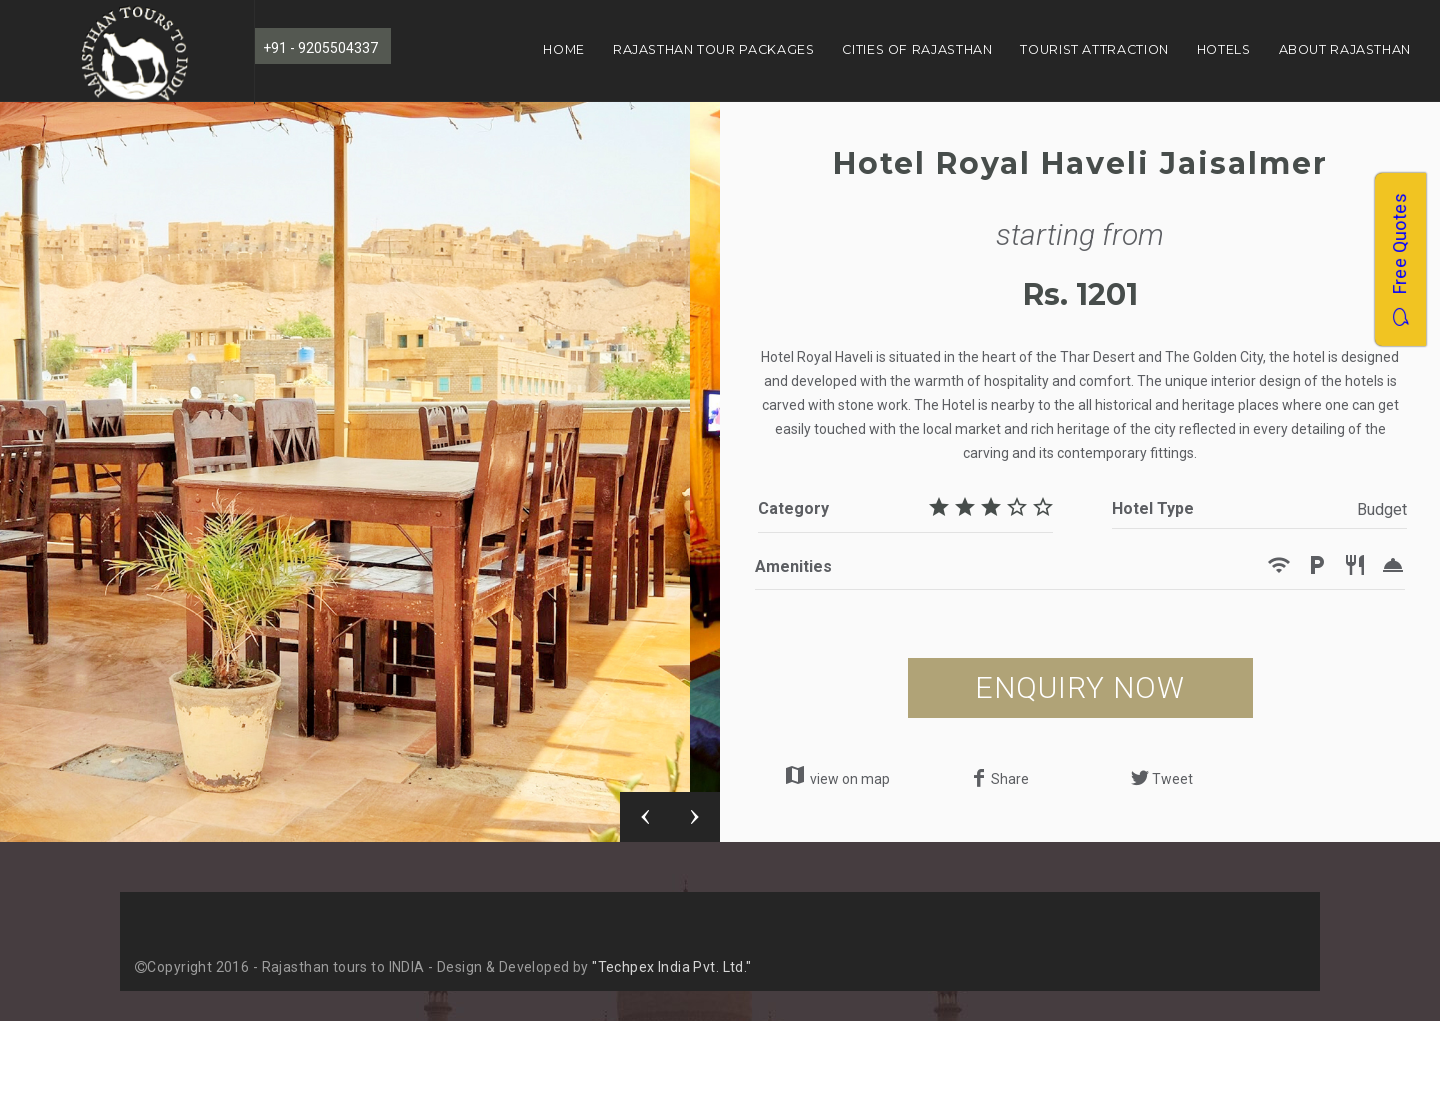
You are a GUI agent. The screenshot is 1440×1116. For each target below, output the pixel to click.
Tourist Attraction (1094, 49)
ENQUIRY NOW (1080, 687)
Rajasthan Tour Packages (714, 49)
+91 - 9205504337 (320, 48)
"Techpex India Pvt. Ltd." (672, 967)
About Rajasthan (1345, 49)
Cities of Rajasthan (917, 49)
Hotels (1224, 49)
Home (564, 49)
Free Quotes (1399, 259)
